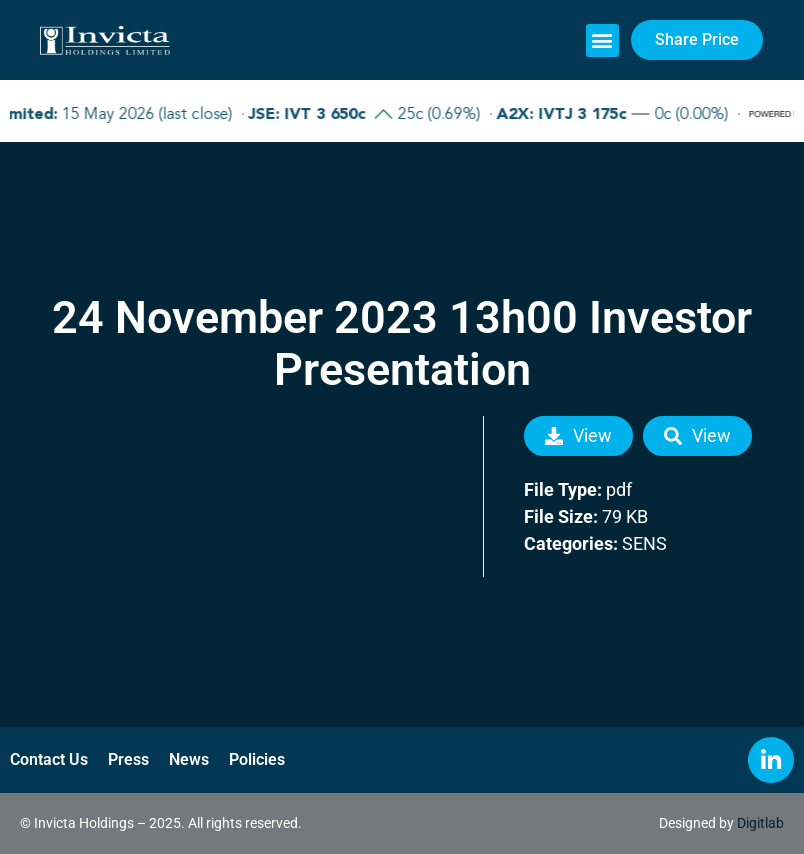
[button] (602, 40)
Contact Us (49, 759)
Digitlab (760, 823)
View (578, 435)
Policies (257, 759)
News (189, 759)
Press (128, 759)
